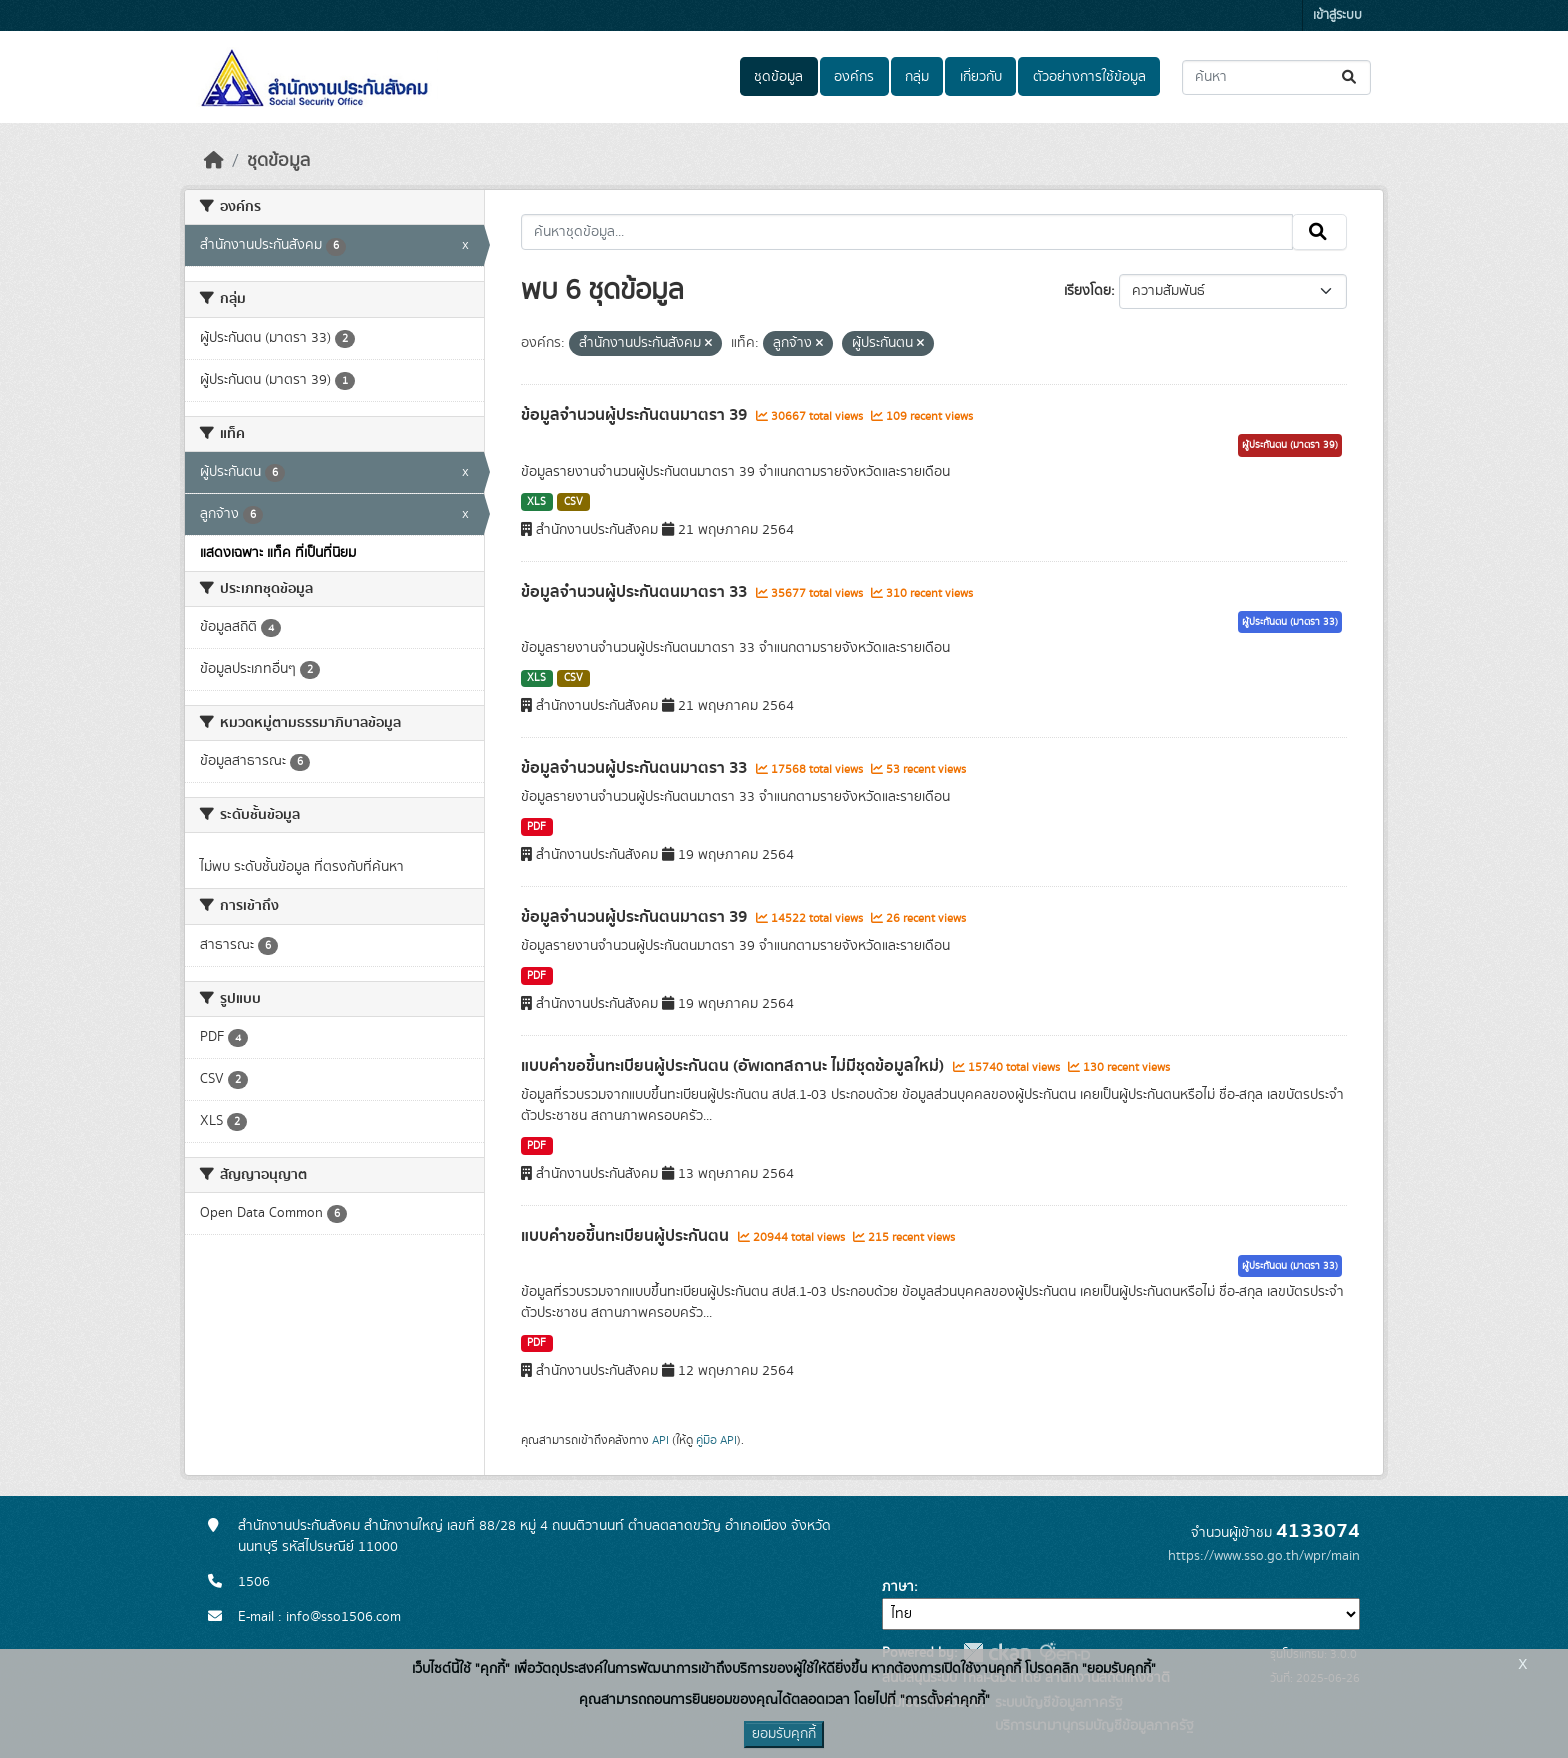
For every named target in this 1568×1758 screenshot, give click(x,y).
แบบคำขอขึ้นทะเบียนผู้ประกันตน (627, 1236)
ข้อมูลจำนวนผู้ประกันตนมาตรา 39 (636, 415)
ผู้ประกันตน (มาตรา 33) (1290, 622)
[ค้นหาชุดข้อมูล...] (1276, 77)
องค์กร (854, 77)
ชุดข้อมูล (778, 77)
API (660, 1440)
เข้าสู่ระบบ (1337, 15)
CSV (573, 502)
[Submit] (1350, 77)
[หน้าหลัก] (214, 161)
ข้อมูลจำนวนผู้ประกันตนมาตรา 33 (636, 592)
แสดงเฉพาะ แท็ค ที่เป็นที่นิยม (278, 553)
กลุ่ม (917, 77)
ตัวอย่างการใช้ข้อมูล (1089, 77)
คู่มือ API (716, 1440)
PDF (536, 827)
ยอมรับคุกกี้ (784, 1734)
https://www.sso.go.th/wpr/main (1264, 1556)
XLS (536, 502)
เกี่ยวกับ (981, 77)
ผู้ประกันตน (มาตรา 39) (1290, 445)
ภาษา (898, 1587)
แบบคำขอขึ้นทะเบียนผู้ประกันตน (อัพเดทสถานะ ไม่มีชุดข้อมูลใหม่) (734, 1066)
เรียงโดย (1087, 291)
